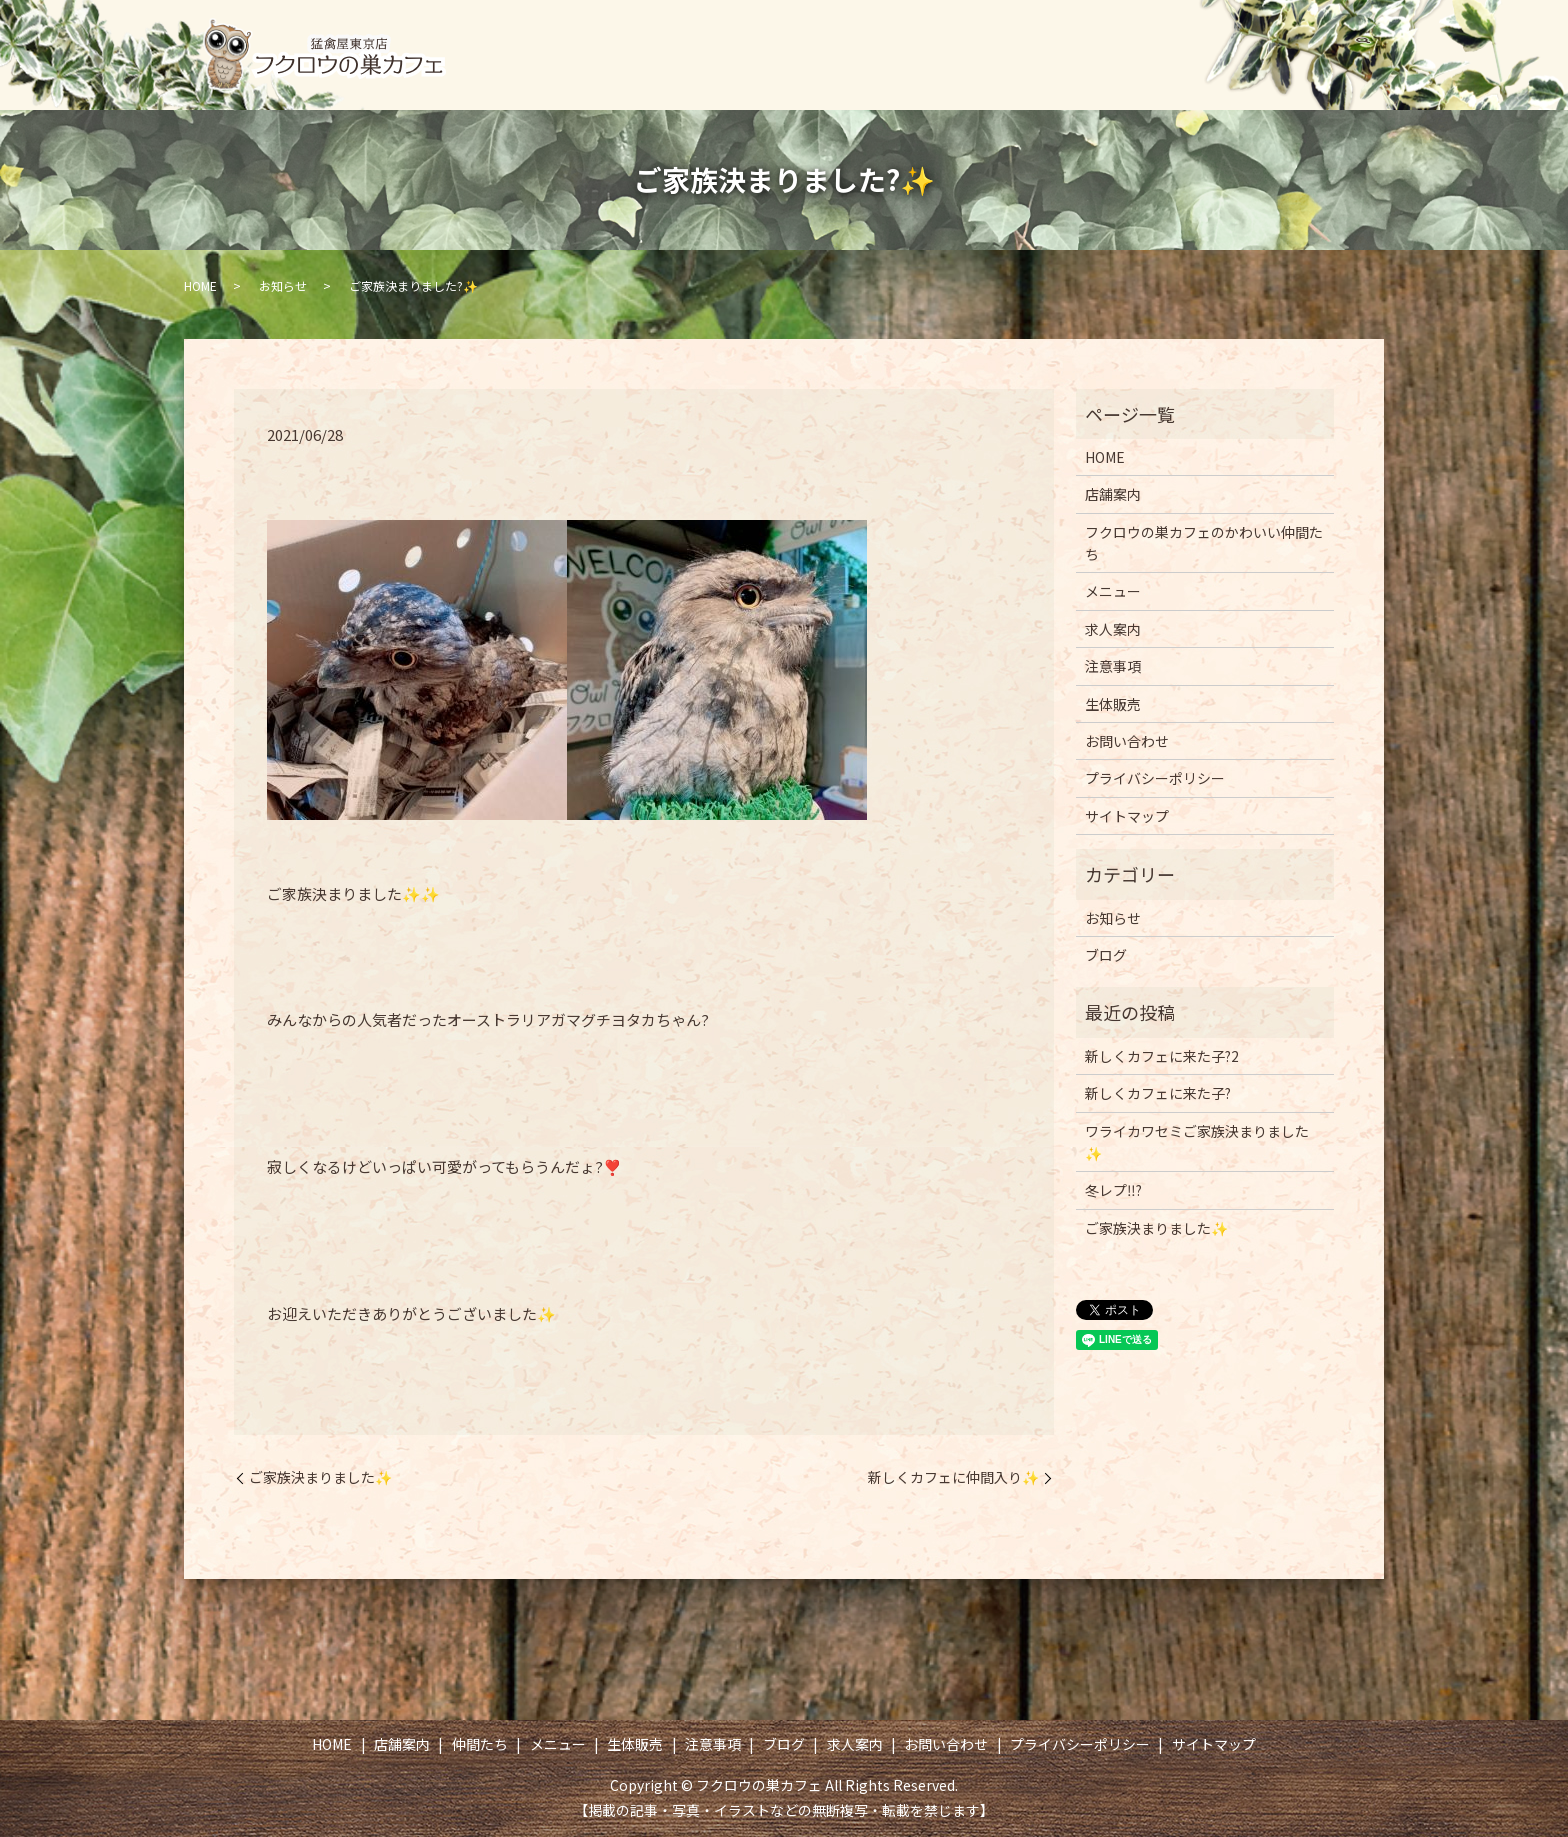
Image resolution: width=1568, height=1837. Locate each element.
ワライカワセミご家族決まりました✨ (1197, 1142)
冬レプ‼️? (1113, 1190)
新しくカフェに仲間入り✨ (953, 1477)
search (1363, 73)
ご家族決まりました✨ (320, 1477)
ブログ (1234, 36)
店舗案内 (714, 36)
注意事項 (1136, 36)
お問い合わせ (1274, 72)
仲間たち (819, 36)
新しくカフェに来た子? (1158, 1093)
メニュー (925, 36)
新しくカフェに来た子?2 (1162, 1056)
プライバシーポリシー (1155, 778)
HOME (616, 36)
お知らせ (283, 285)
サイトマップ (1127, 816)
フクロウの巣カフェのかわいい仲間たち (1204, 543)
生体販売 (1030, 36)
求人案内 (1331, 36)
